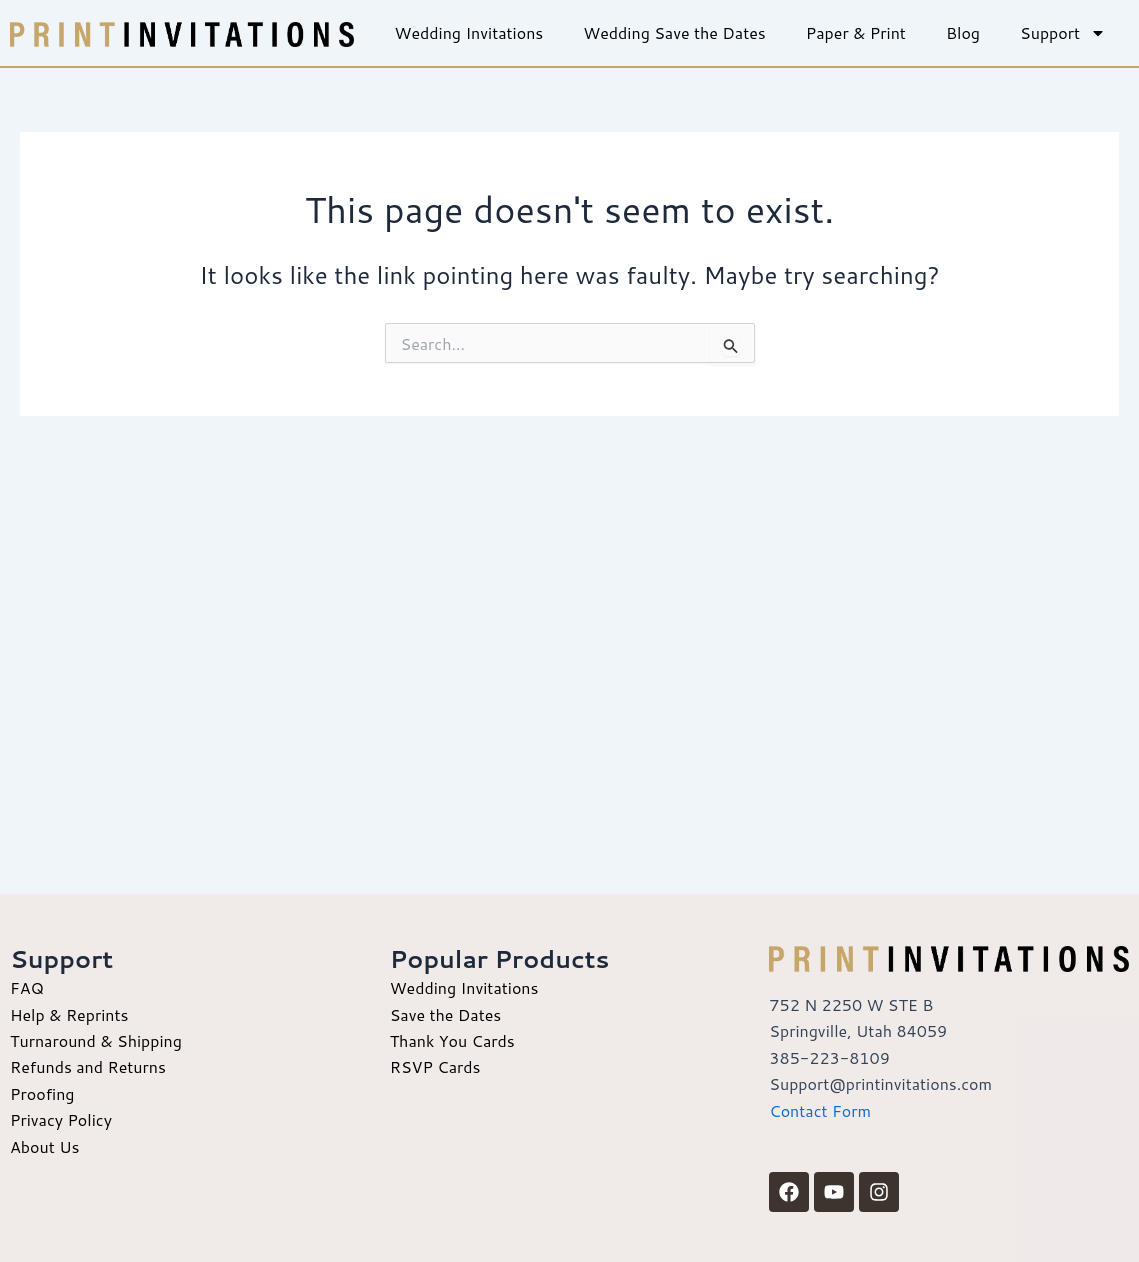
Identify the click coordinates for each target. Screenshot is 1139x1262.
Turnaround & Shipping (96, 1040)
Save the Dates (446, 1014)
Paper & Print (856, 32)
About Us (44, 1146)
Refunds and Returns (88, 1066)
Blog (963, 32)
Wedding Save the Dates (674, 32)
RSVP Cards (435, 1066)
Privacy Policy (61, 1119)
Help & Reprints (69, 1014)
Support (1063, 33)
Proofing (42, 1093)
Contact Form (820, 1110)
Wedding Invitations (468, 32)
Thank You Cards (452, 1040)
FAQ (27, 987)
